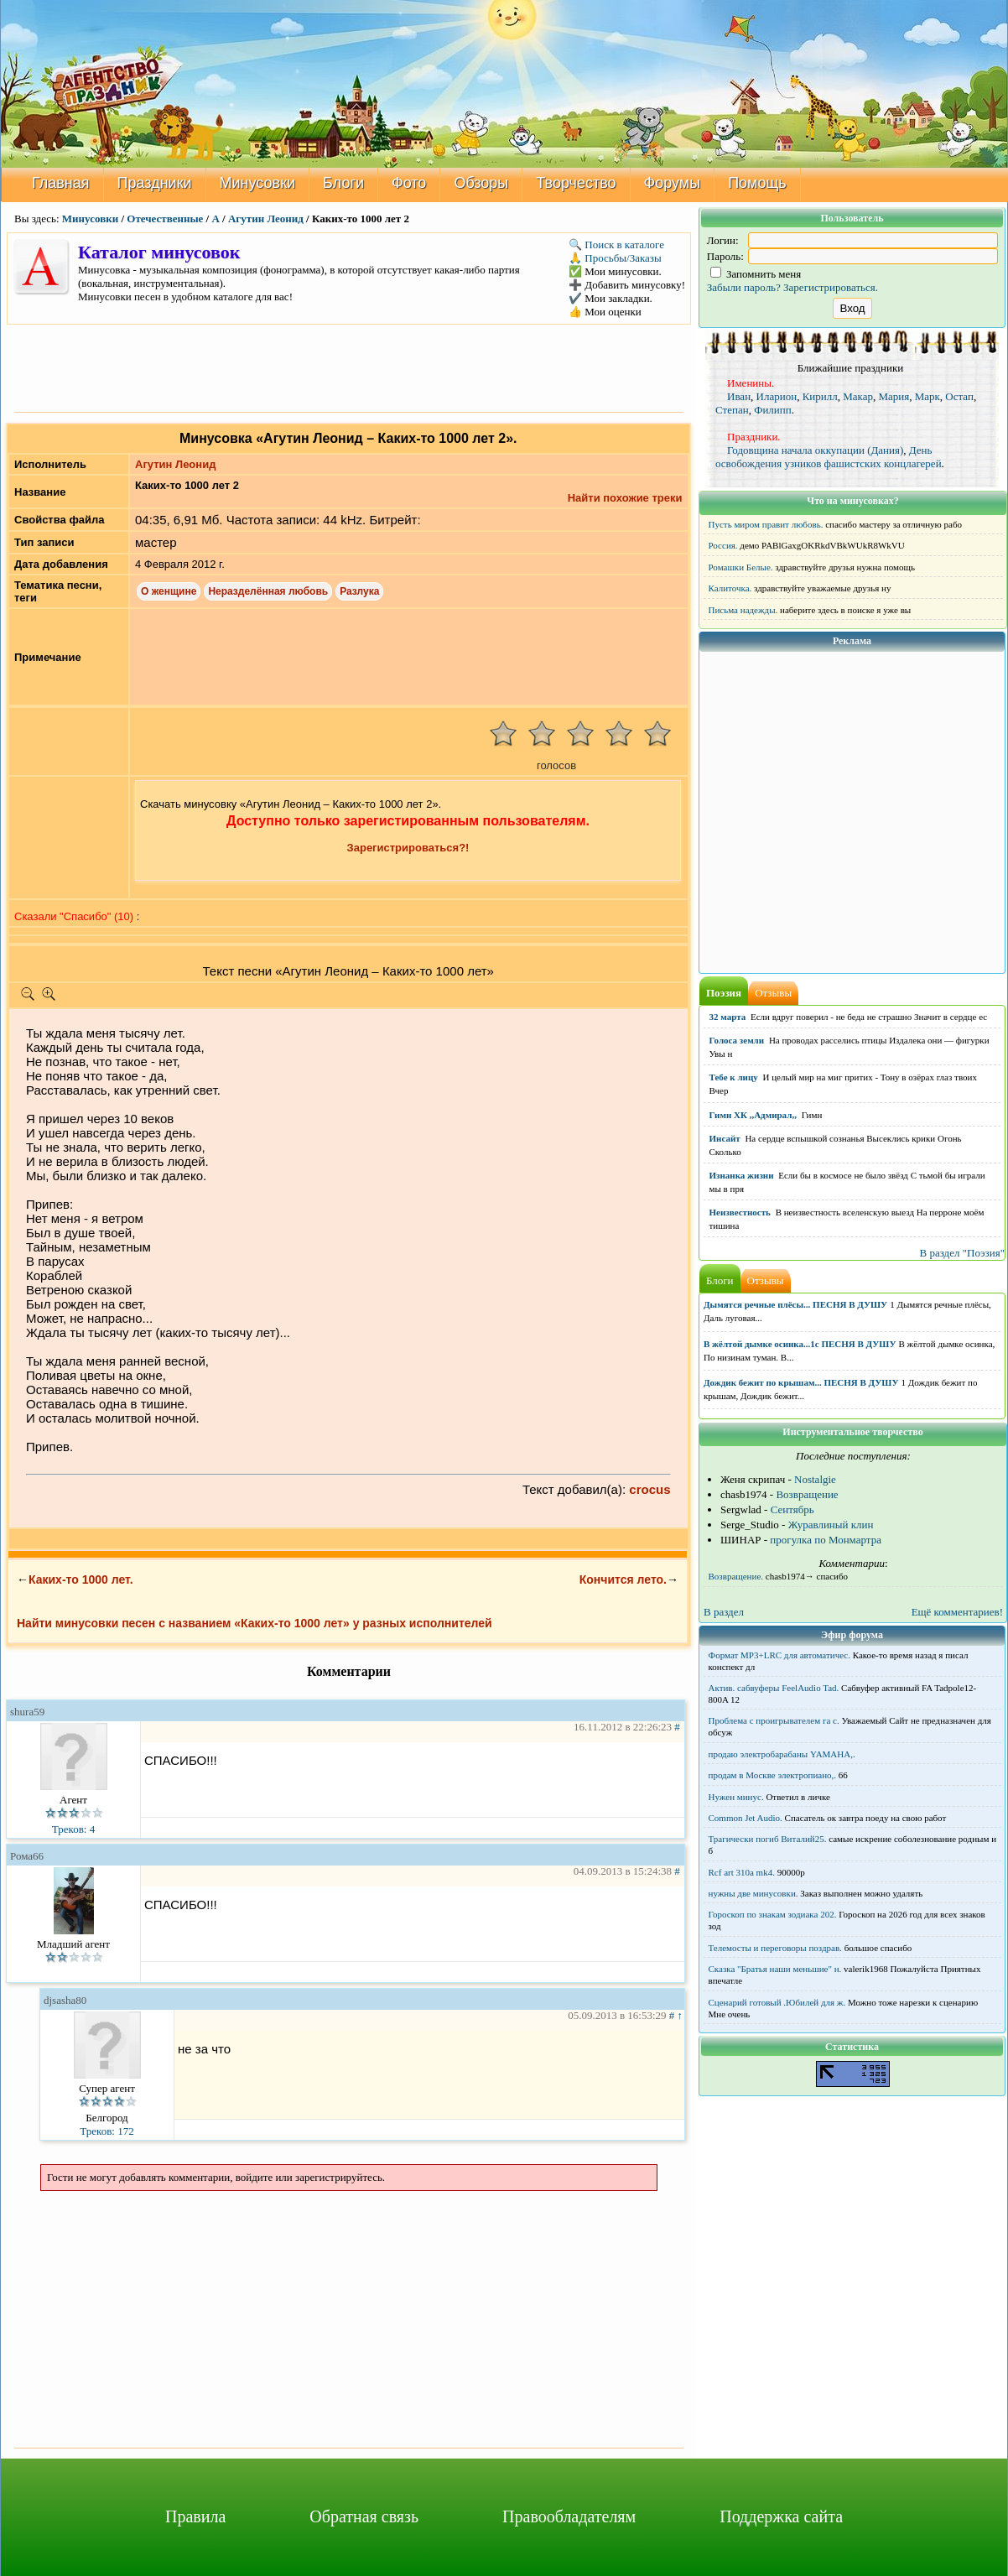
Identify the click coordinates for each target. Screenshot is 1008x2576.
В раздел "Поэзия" (962, 1252)
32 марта (727, 1017)
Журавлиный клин (831, 1524)
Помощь (757, 182)
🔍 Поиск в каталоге (616, 244)
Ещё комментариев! (957, 1611)
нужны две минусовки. (753, 1893)
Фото (409, 182)
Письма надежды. (743, 610)
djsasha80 (65, 2000)
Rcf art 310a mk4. (742, 1872)
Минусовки (258, 182)
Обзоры (481, 182)
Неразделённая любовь (268, 591)
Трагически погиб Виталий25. (768, 1839)
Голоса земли (737, 1040)
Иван (739, 396)
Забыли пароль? (744, 287)
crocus (649, 1489)
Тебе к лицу (733, 1077)
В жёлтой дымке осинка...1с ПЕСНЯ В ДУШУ (800, 1344)
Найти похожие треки (625, 498)
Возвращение (807, 1494)
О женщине (168, 591)
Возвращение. (736, 1576)
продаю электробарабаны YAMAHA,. (782, 1754)
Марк (927, 396)
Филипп (773, 409)
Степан (732, 409)
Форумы (672, 182)
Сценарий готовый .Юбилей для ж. (777, 2002)
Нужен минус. (736, 1797)
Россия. (723, 545)
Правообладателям (569, 2516)
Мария (893, 396)
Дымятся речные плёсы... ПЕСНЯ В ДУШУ (795, 1304)
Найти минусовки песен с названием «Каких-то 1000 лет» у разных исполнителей (254, 1623)
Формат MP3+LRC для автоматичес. (779, 1655)
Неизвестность (740, 1212)
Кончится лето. (623, 1579)
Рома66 (27, 1856)
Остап (959, 396)
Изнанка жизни (741, 1175)
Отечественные (165, 218)
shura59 (27, 1711)
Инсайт (724, 1138)
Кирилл (820, 396)
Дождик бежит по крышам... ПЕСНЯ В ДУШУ (801, 1382)
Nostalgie (815, 1479)
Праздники (154, 182)
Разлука (359, 591)
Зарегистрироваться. (830, 287)
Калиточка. (730, 588)
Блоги (343, 182)
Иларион (777, 396)
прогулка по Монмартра (825, 1539)
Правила (195, 2516)
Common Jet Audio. (745, 1818)
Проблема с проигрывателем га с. (774, 1720)
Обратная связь (363, 2516)
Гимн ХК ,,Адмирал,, (753, 1115)
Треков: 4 (73, 1829)
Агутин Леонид (266, 218)
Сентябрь (792, 1509)
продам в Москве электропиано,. (773, 1775)
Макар (858, 396)
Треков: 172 (106, 2131)
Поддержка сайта (781, 2516)
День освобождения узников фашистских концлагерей (828, 457)
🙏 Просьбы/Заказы (615, 258)
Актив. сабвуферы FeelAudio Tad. (774, 1688)
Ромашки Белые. (741, 567)
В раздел (724, 1611)
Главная (61, 182)
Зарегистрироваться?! (408, 847)
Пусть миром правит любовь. (766, 524)
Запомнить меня (756, 274)
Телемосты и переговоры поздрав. (775, 1948)
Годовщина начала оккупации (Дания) (815, 450)
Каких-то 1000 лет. (81, 1579)
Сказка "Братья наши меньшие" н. (775, 1969)
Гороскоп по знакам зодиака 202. (773, 1914)
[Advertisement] (349, 366)
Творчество (576, 182)
